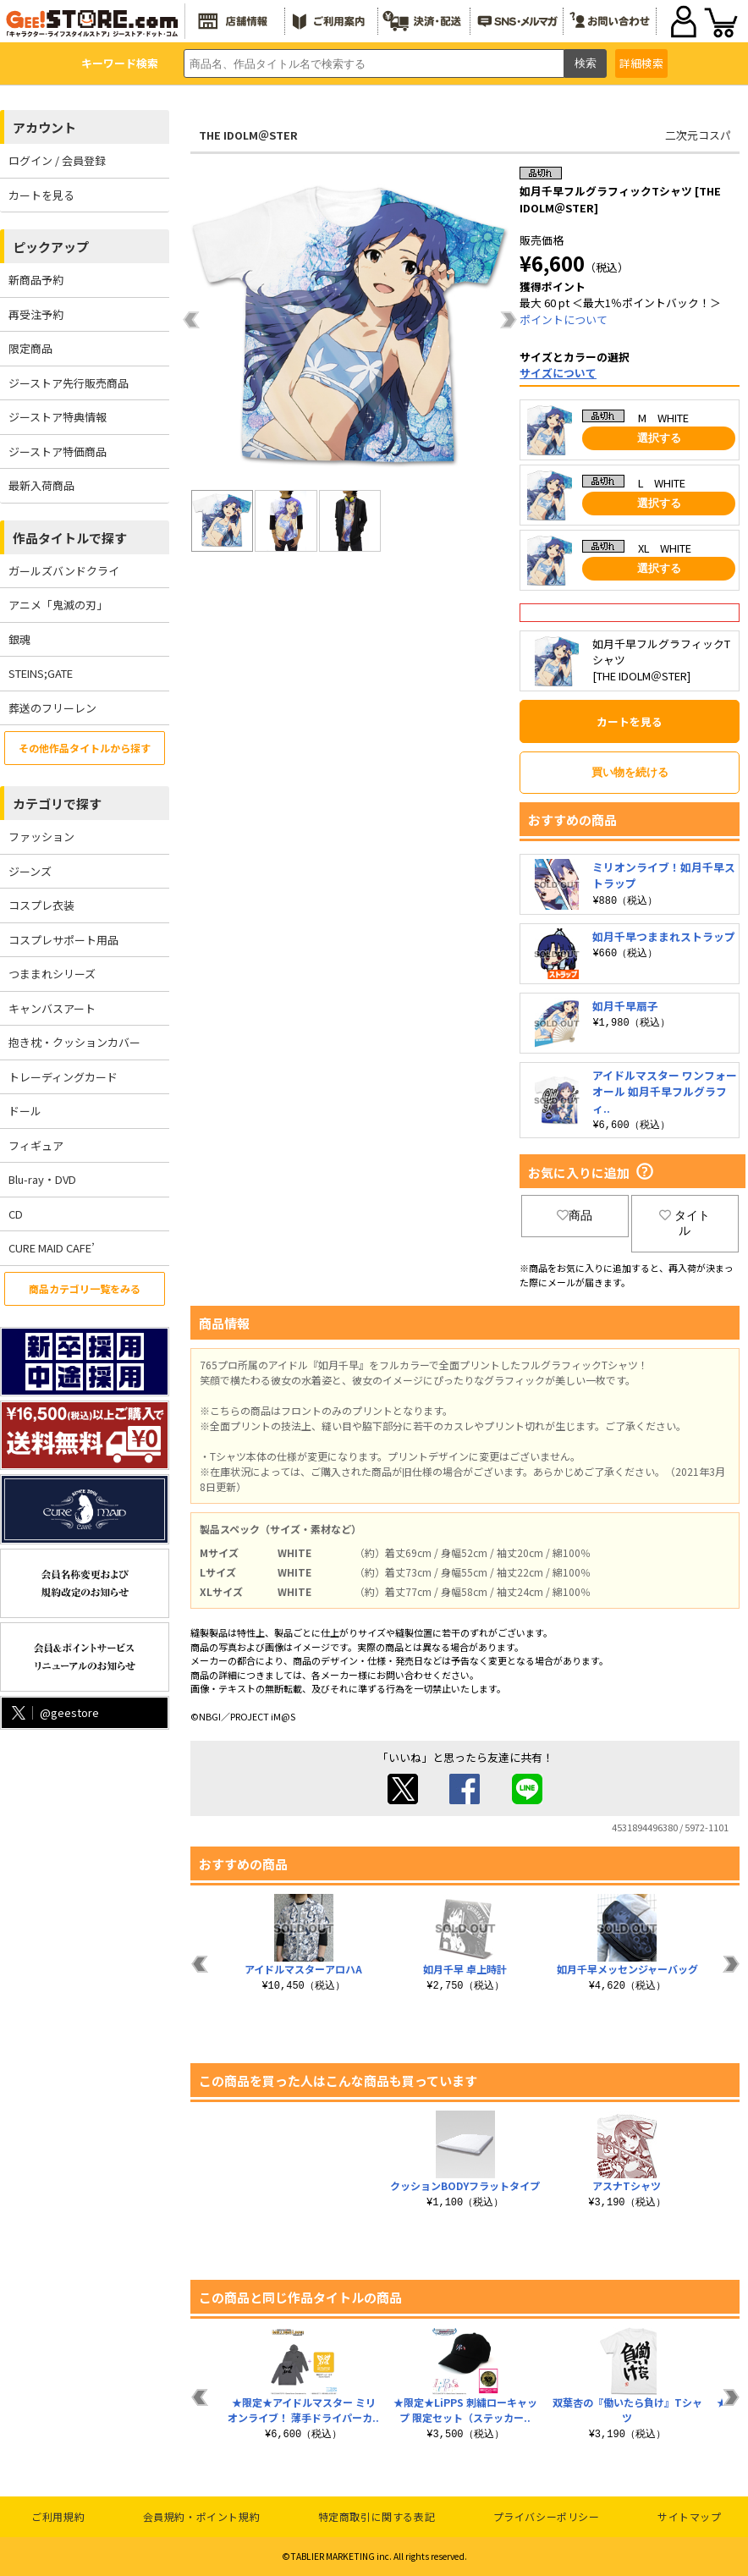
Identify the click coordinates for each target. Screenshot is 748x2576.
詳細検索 (641, 63)
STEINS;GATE (40, 673)
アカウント (44, 127)
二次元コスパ (698, 135)
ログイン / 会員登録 (57, 160)
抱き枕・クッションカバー (74, 1042)
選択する (659, 438)
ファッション (41, 836)
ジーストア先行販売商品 (68, 383)
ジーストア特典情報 (57, 417)
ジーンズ (30, 871)
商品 (574, 1215)
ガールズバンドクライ (63, 571)
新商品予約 (35, 280)
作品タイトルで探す (70, 538)
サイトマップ (689, 2516)
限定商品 (30, 348)
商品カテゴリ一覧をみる (84, 1288)
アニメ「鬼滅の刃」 (57, 605)
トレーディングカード (63, 1077)
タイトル (684, 1222)
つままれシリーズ (52, 974)
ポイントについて (564, 319)
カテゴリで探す (57, 803)
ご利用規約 (58, 2516)
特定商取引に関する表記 (377, 2516)
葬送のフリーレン (52, 708)
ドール (24, 1111)
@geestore (53, 1712)
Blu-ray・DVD (42, 1179)
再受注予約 (35, 314)
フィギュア (35, 1145)
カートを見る (41, 195)
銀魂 (19, 639)
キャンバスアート (52, 1008)
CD (15, 1214)
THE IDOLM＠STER (248, 135)
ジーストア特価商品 (57, 451)
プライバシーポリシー (546, 2516)
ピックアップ (51, 247)
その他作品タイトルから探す (85, 747)
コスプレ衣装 (41, 905)
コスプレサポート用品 (63, 940)
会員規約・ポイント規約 (202, 2516)
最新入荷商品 (41, 485)
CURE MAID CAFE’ (51, 1248)
